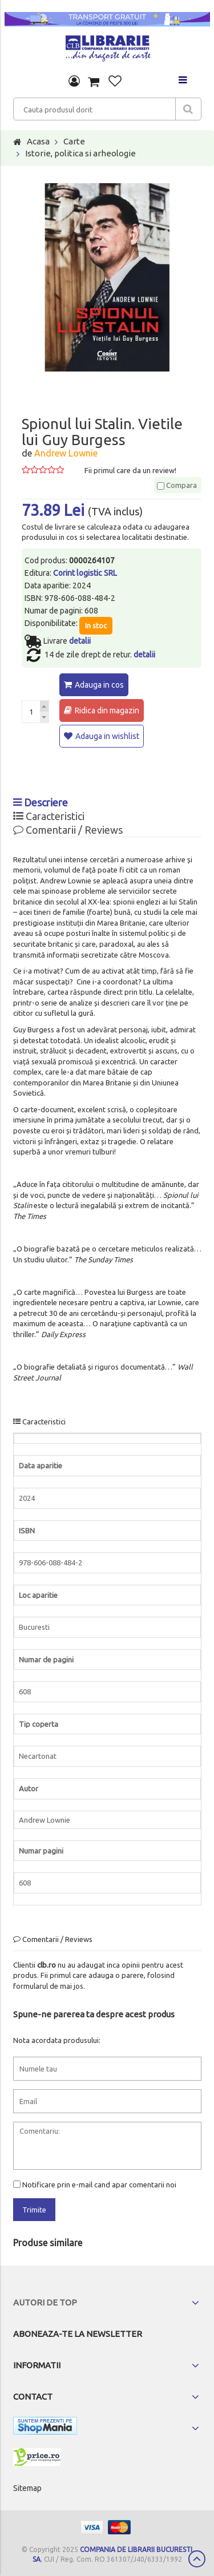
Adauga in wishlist (107, 736)
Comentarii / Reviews (68, 830)
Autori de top (45, 2302)
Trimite (34, 2210)
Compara (177, 485)
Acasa (38, 141)
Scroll (196, 2558)
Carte (74, 141)
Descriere (40, 802)
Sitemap (27, 2488)
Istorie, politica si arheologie (80, 153)
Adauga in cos (99, 684)
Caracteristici (48, 816)
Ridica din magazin (107, 710)
